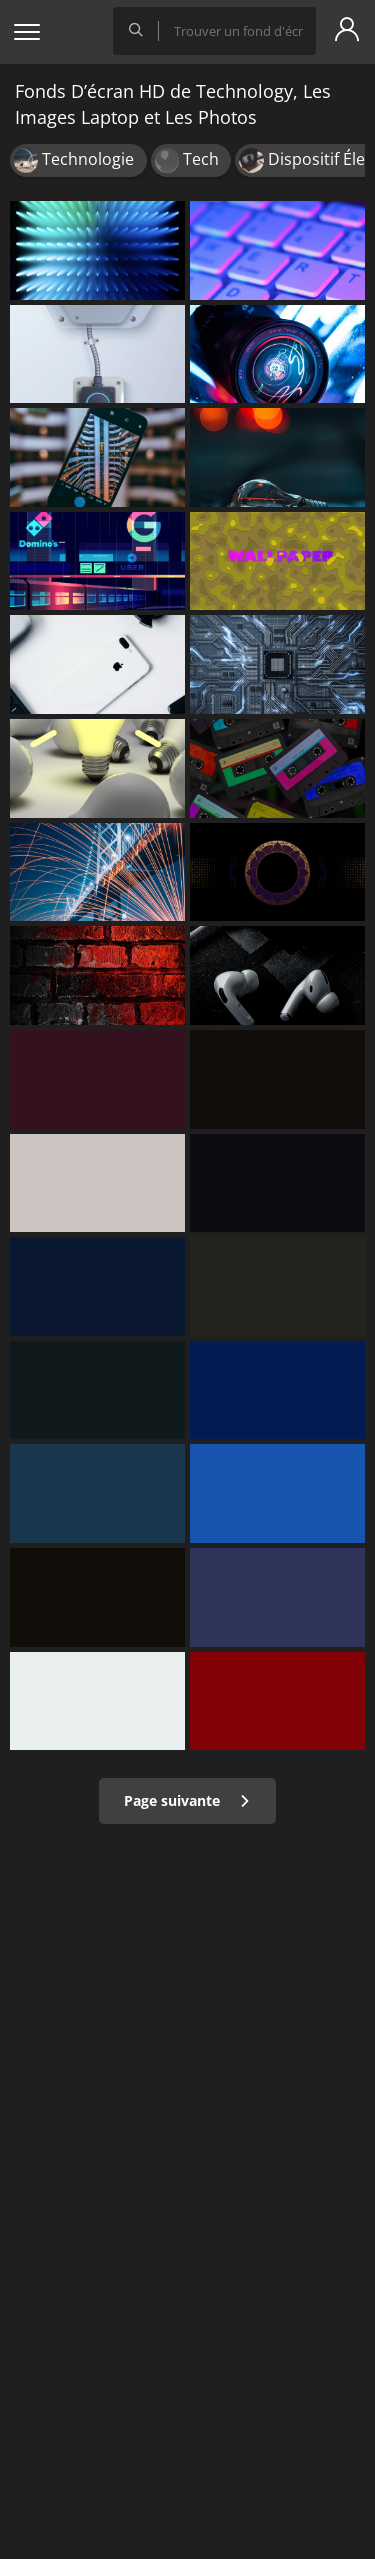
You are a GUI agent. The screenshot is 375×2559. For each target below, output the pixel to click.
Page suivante (187, 1800)
